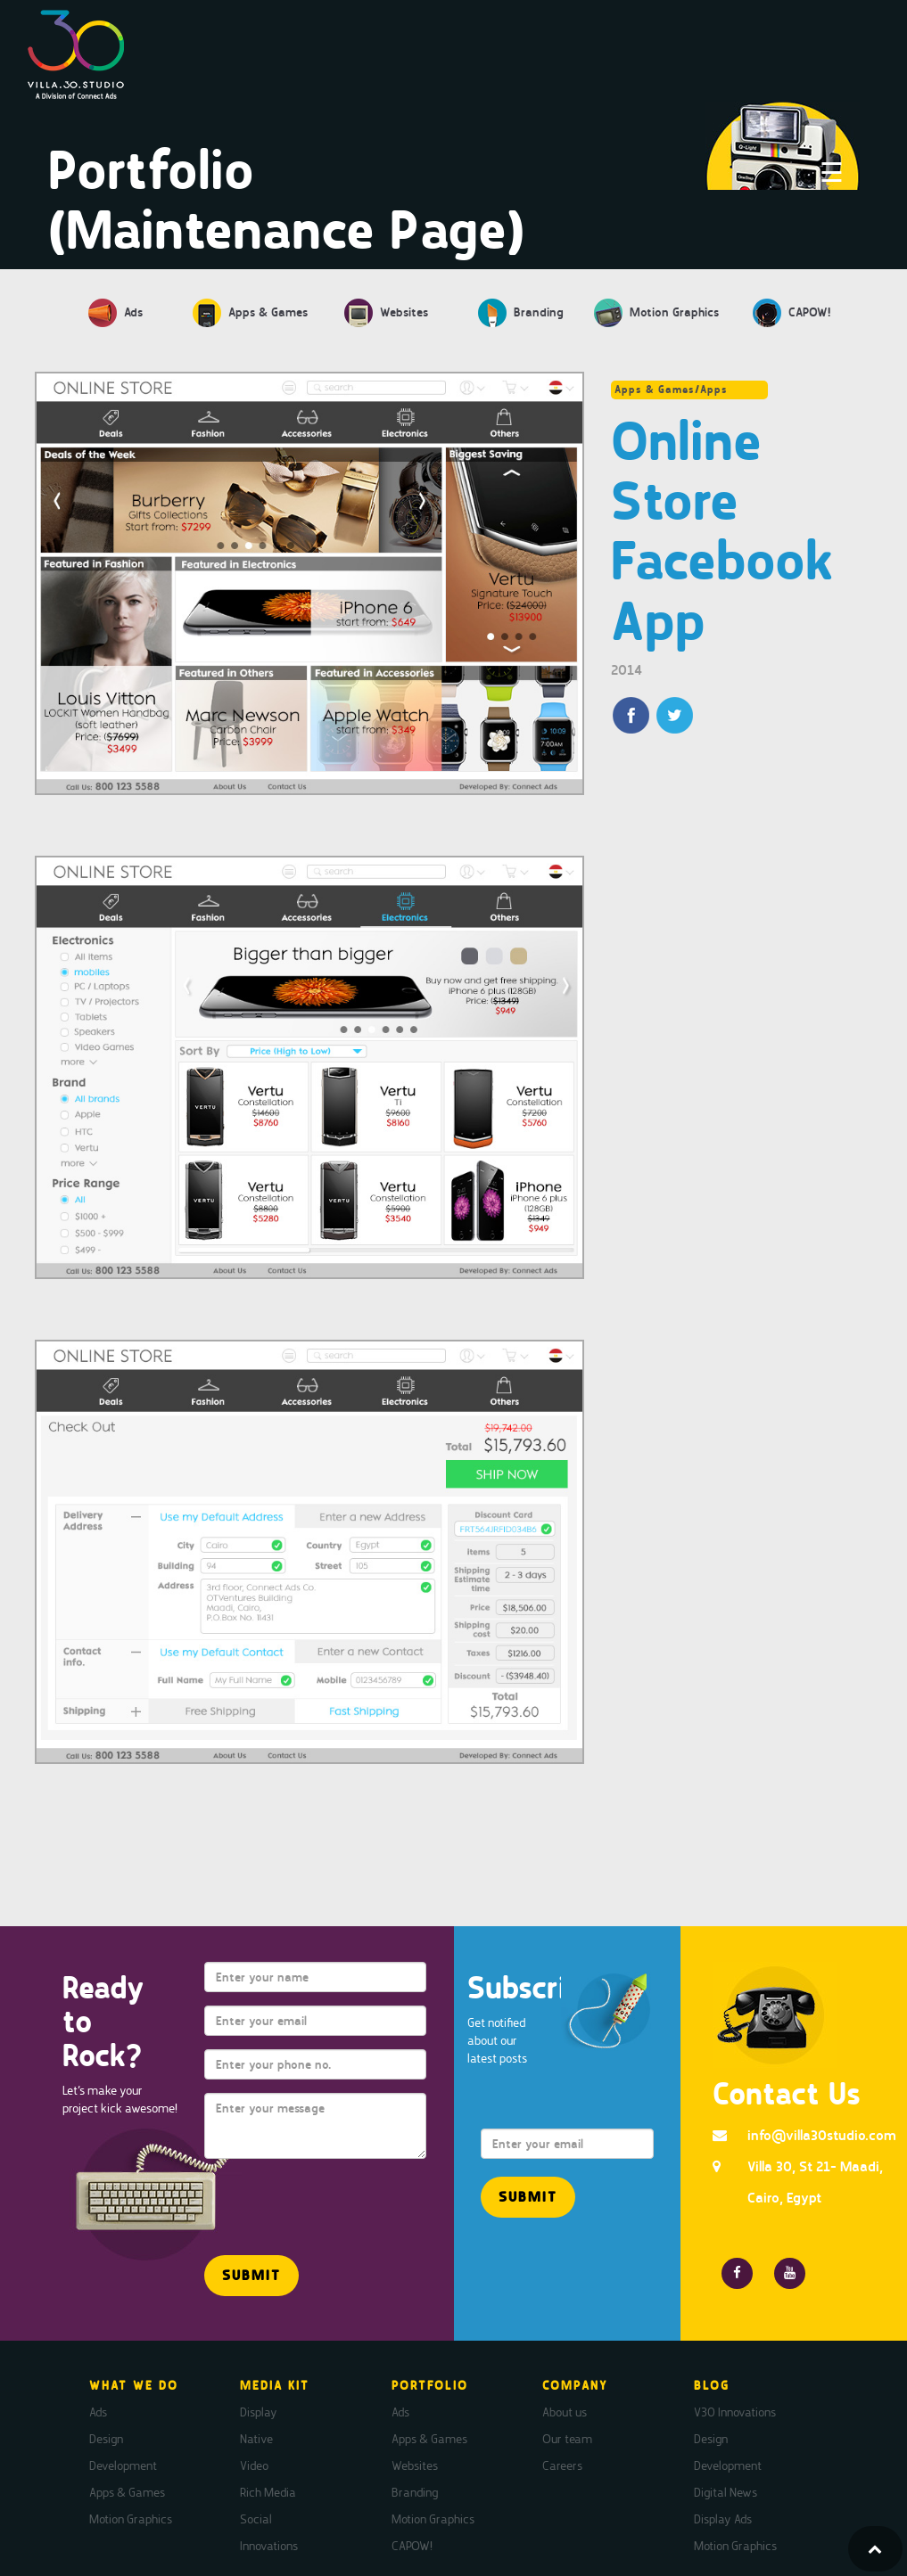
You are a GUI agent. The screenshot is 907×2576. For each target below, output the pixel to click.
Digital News (725, 2492)
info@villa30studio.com (821, 2135)
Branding (415, 2492)
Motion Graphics (130, 2519)
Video (254, 2465)
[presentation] (308, 2199)
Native (256, 2439)
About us (564, 2412)
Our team (567, 2439)
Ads (98, 2412)
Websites (415, 2465)
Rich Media (268, 2492)
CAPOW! (412, 2546)
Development (123, 2465)
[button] (251, 2276)
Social (256, 2519)
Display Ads (723, 2519)
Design (106, 2439)
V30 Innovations (735, 2412)
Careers (562, 2465)
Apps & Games (127, 2492)
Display (258, 2412)
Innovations (269, 2546)
